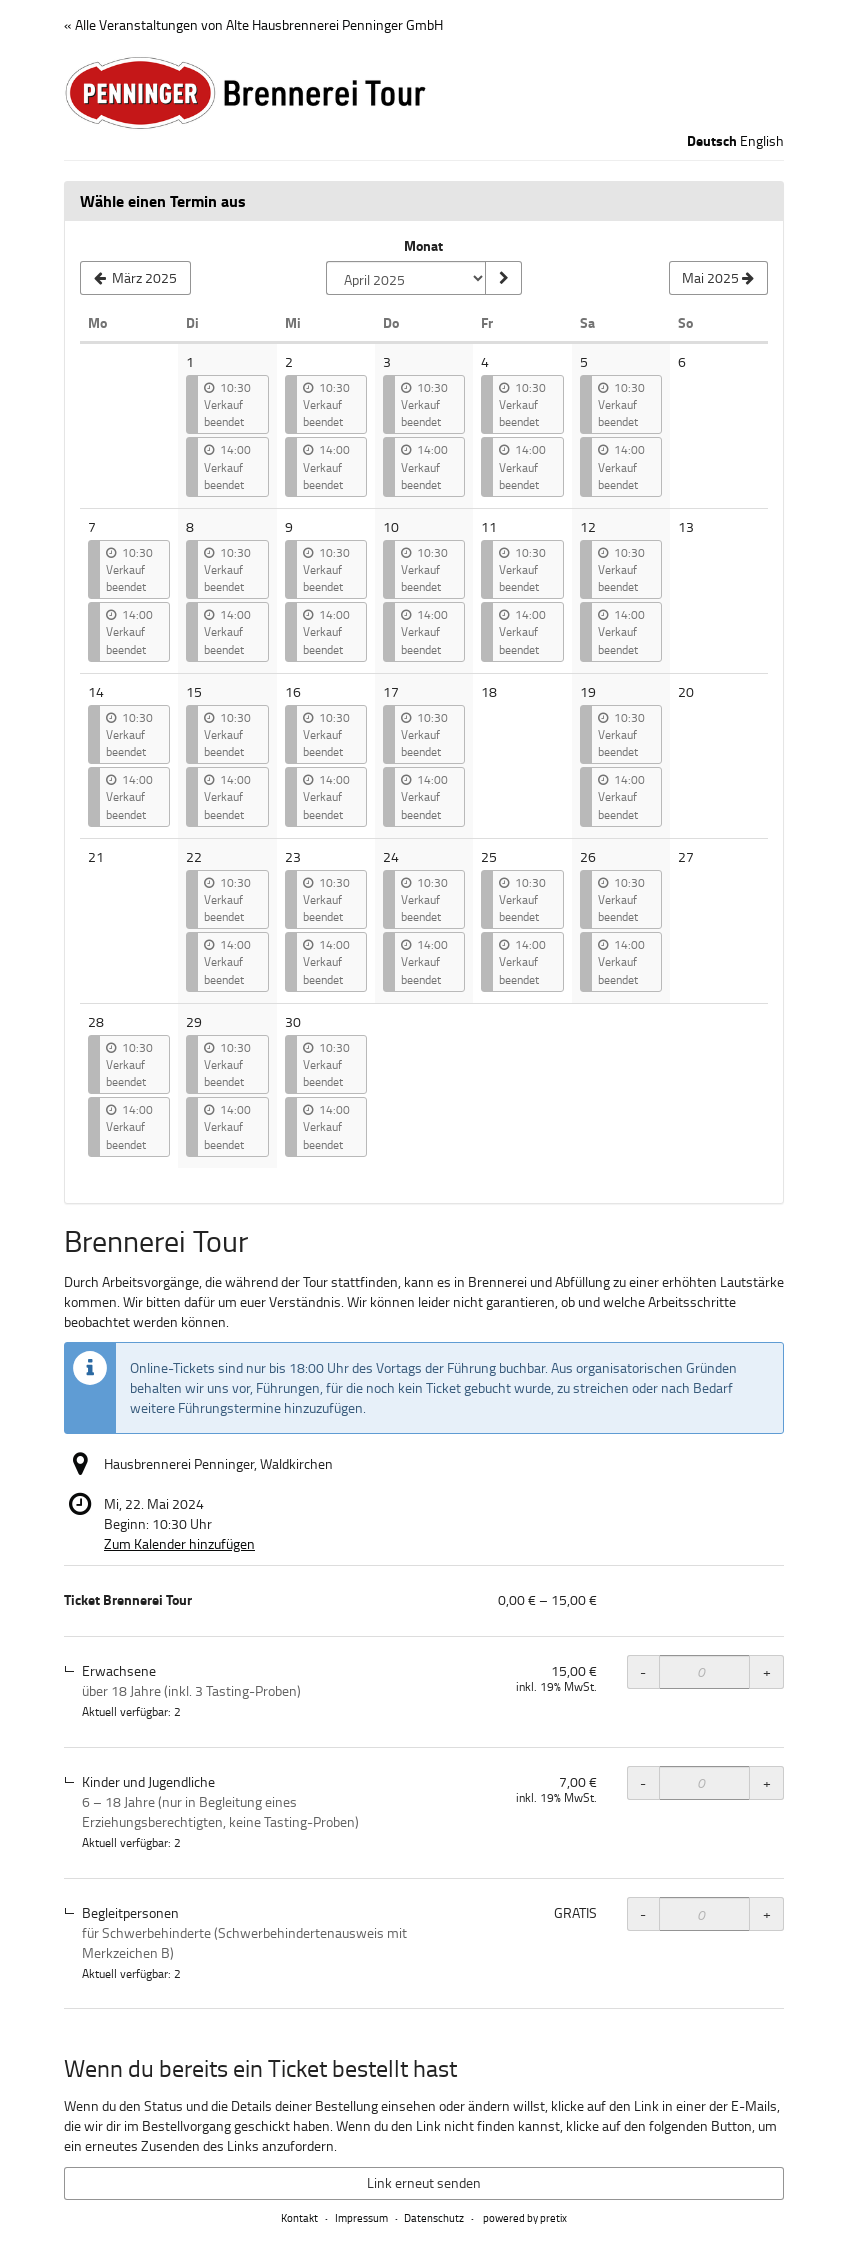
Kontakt (299, 2217)
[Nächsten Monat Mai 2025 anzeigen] (718, 278)
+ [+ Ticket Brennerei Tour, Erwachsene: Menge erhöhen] (767, 1671)
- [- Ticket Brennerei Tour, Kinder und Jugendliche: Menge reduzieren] (643, 1782)
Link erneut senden (424, 2182)
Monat (423, 246)
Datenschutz (434, 2217)
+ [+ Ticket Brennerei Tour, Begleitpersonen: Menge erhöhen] (767, 1913)
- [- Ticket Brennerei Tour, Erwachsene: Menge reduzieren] (643, 1671)
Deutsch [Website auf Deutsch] (712, 141)
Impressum (361, 2217)
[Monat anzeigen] (503, 278)
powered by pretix (525, 2217)
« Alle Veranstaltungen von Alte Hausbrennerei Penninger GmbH (253, 24)
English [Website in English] (762, 140)
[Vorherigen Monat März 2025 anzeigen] (135, 278)
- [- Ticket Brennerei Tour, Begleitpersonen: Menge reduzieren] (643, 1913)
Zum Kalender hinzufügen (179, 1543)
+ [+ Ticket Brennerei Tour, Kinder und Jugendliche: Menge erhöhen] (767, 1782)
